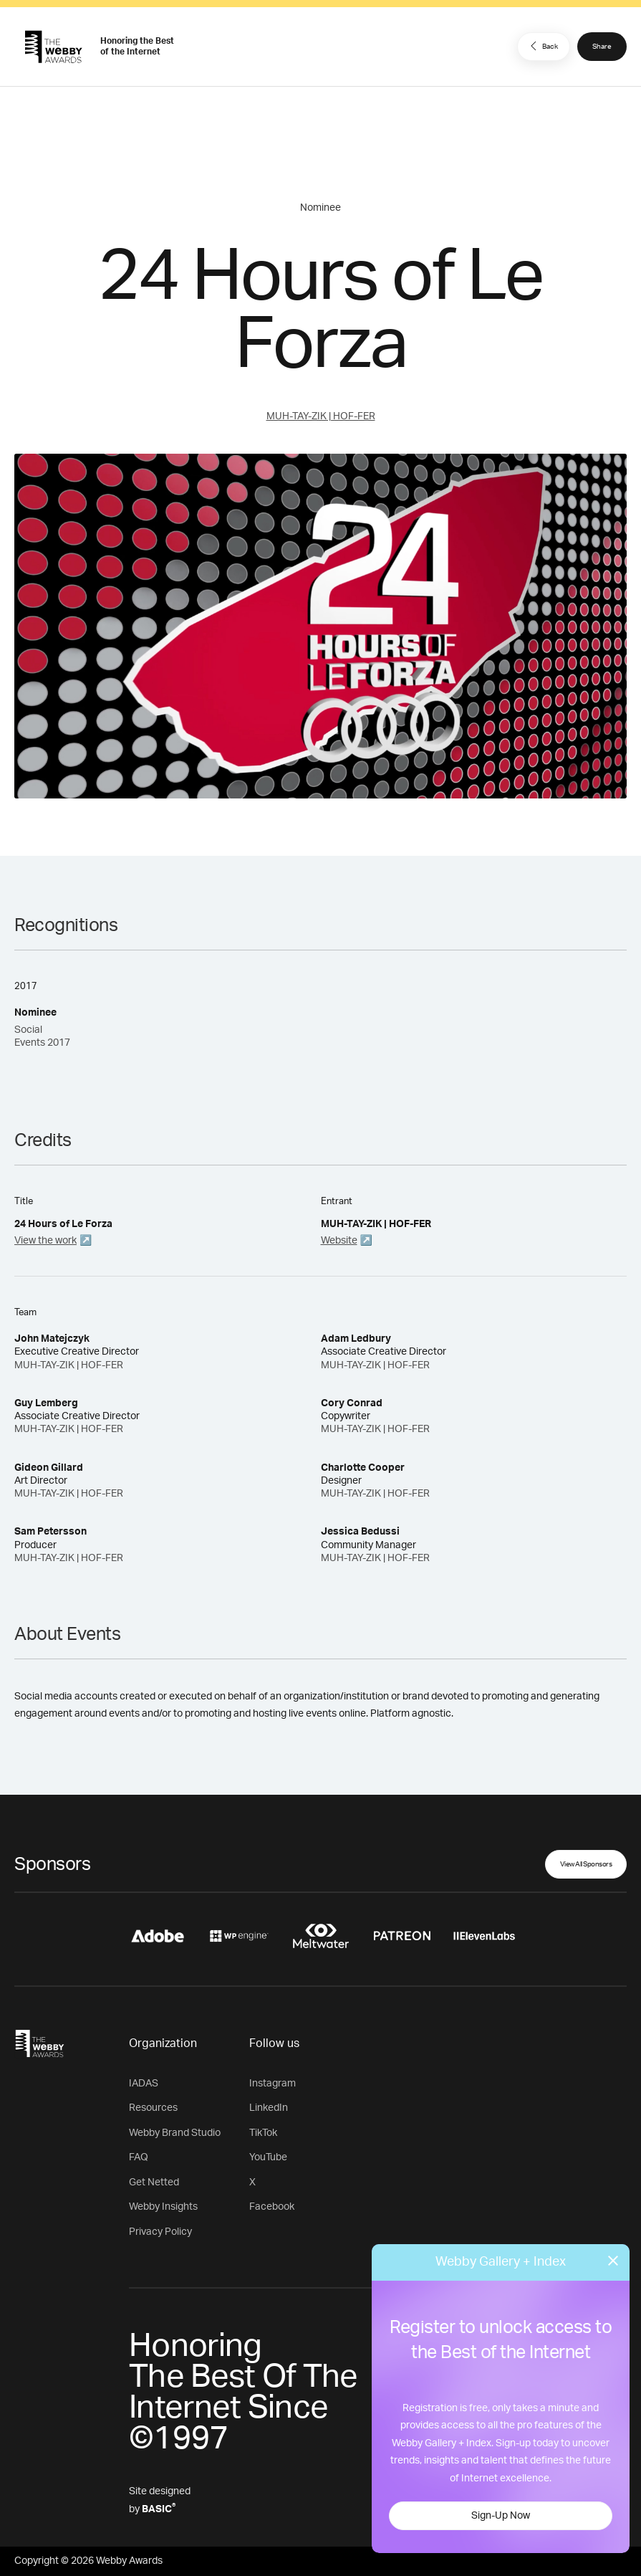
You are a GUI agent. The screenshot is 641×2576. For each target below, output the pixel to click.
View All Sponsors (586, 1864)
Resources (153, 2108)
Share (602, 46)
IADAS (143, 2084)
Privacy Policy (160, 2232)
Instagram (272, 2084)
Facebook (271, 2207)
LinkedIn (268, 2108)
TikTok (263, 2133)
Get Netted (154, 2182)
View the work (45, 1241)
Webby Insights (163, 2207)
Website (339, 1241)
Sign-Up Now (500, 2516)
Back (542, 46)
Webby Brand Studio (175, 2133)
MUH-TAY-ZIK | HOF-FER (320, 416)
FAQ (138, 2157)
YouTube (268, 2157)
